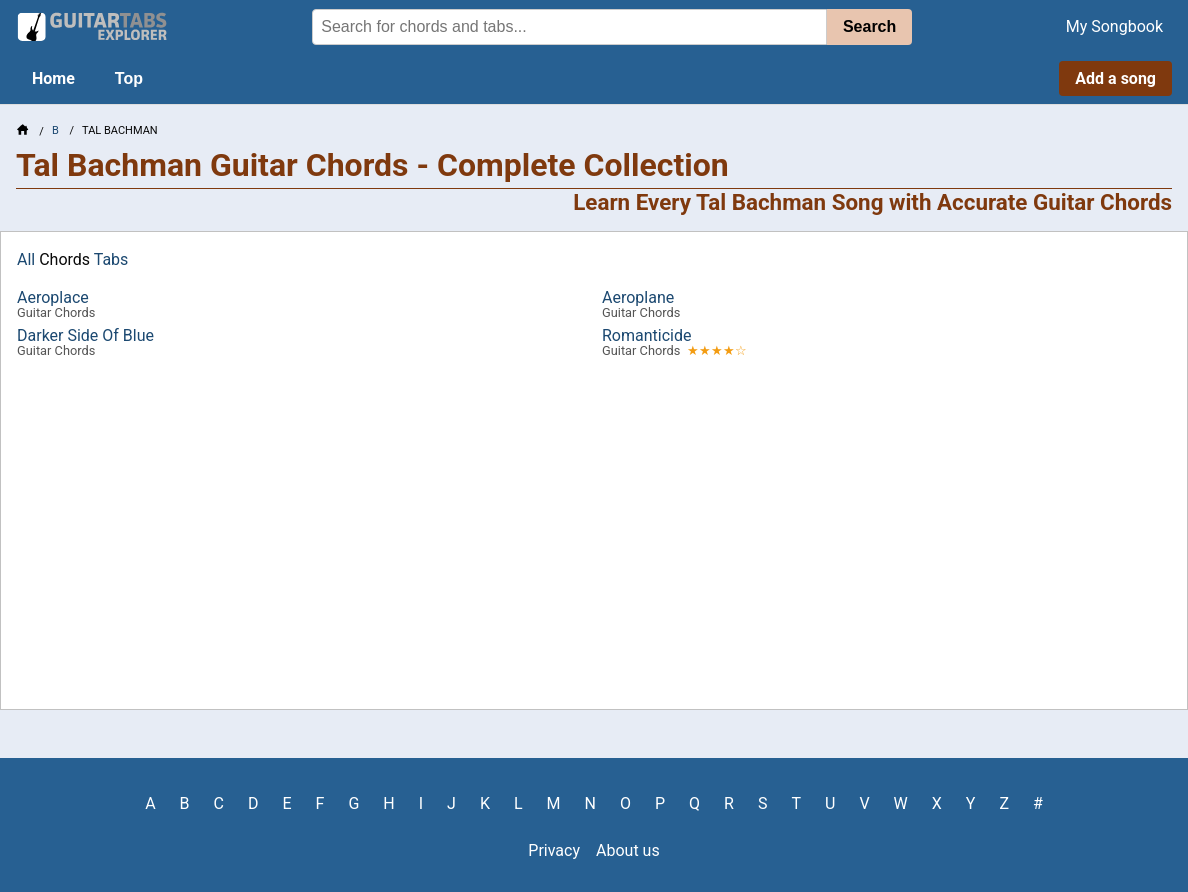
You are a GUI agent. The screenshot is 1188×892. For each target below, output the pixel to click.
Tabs (111, 259)
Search (869, 26)
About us (628, 850)
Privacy (554, 850)
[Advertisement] (594, 529)
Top (129, 78)
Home (53, 78)
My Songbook (1114, 26)
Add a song (1115, 78)
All (26, 259)
